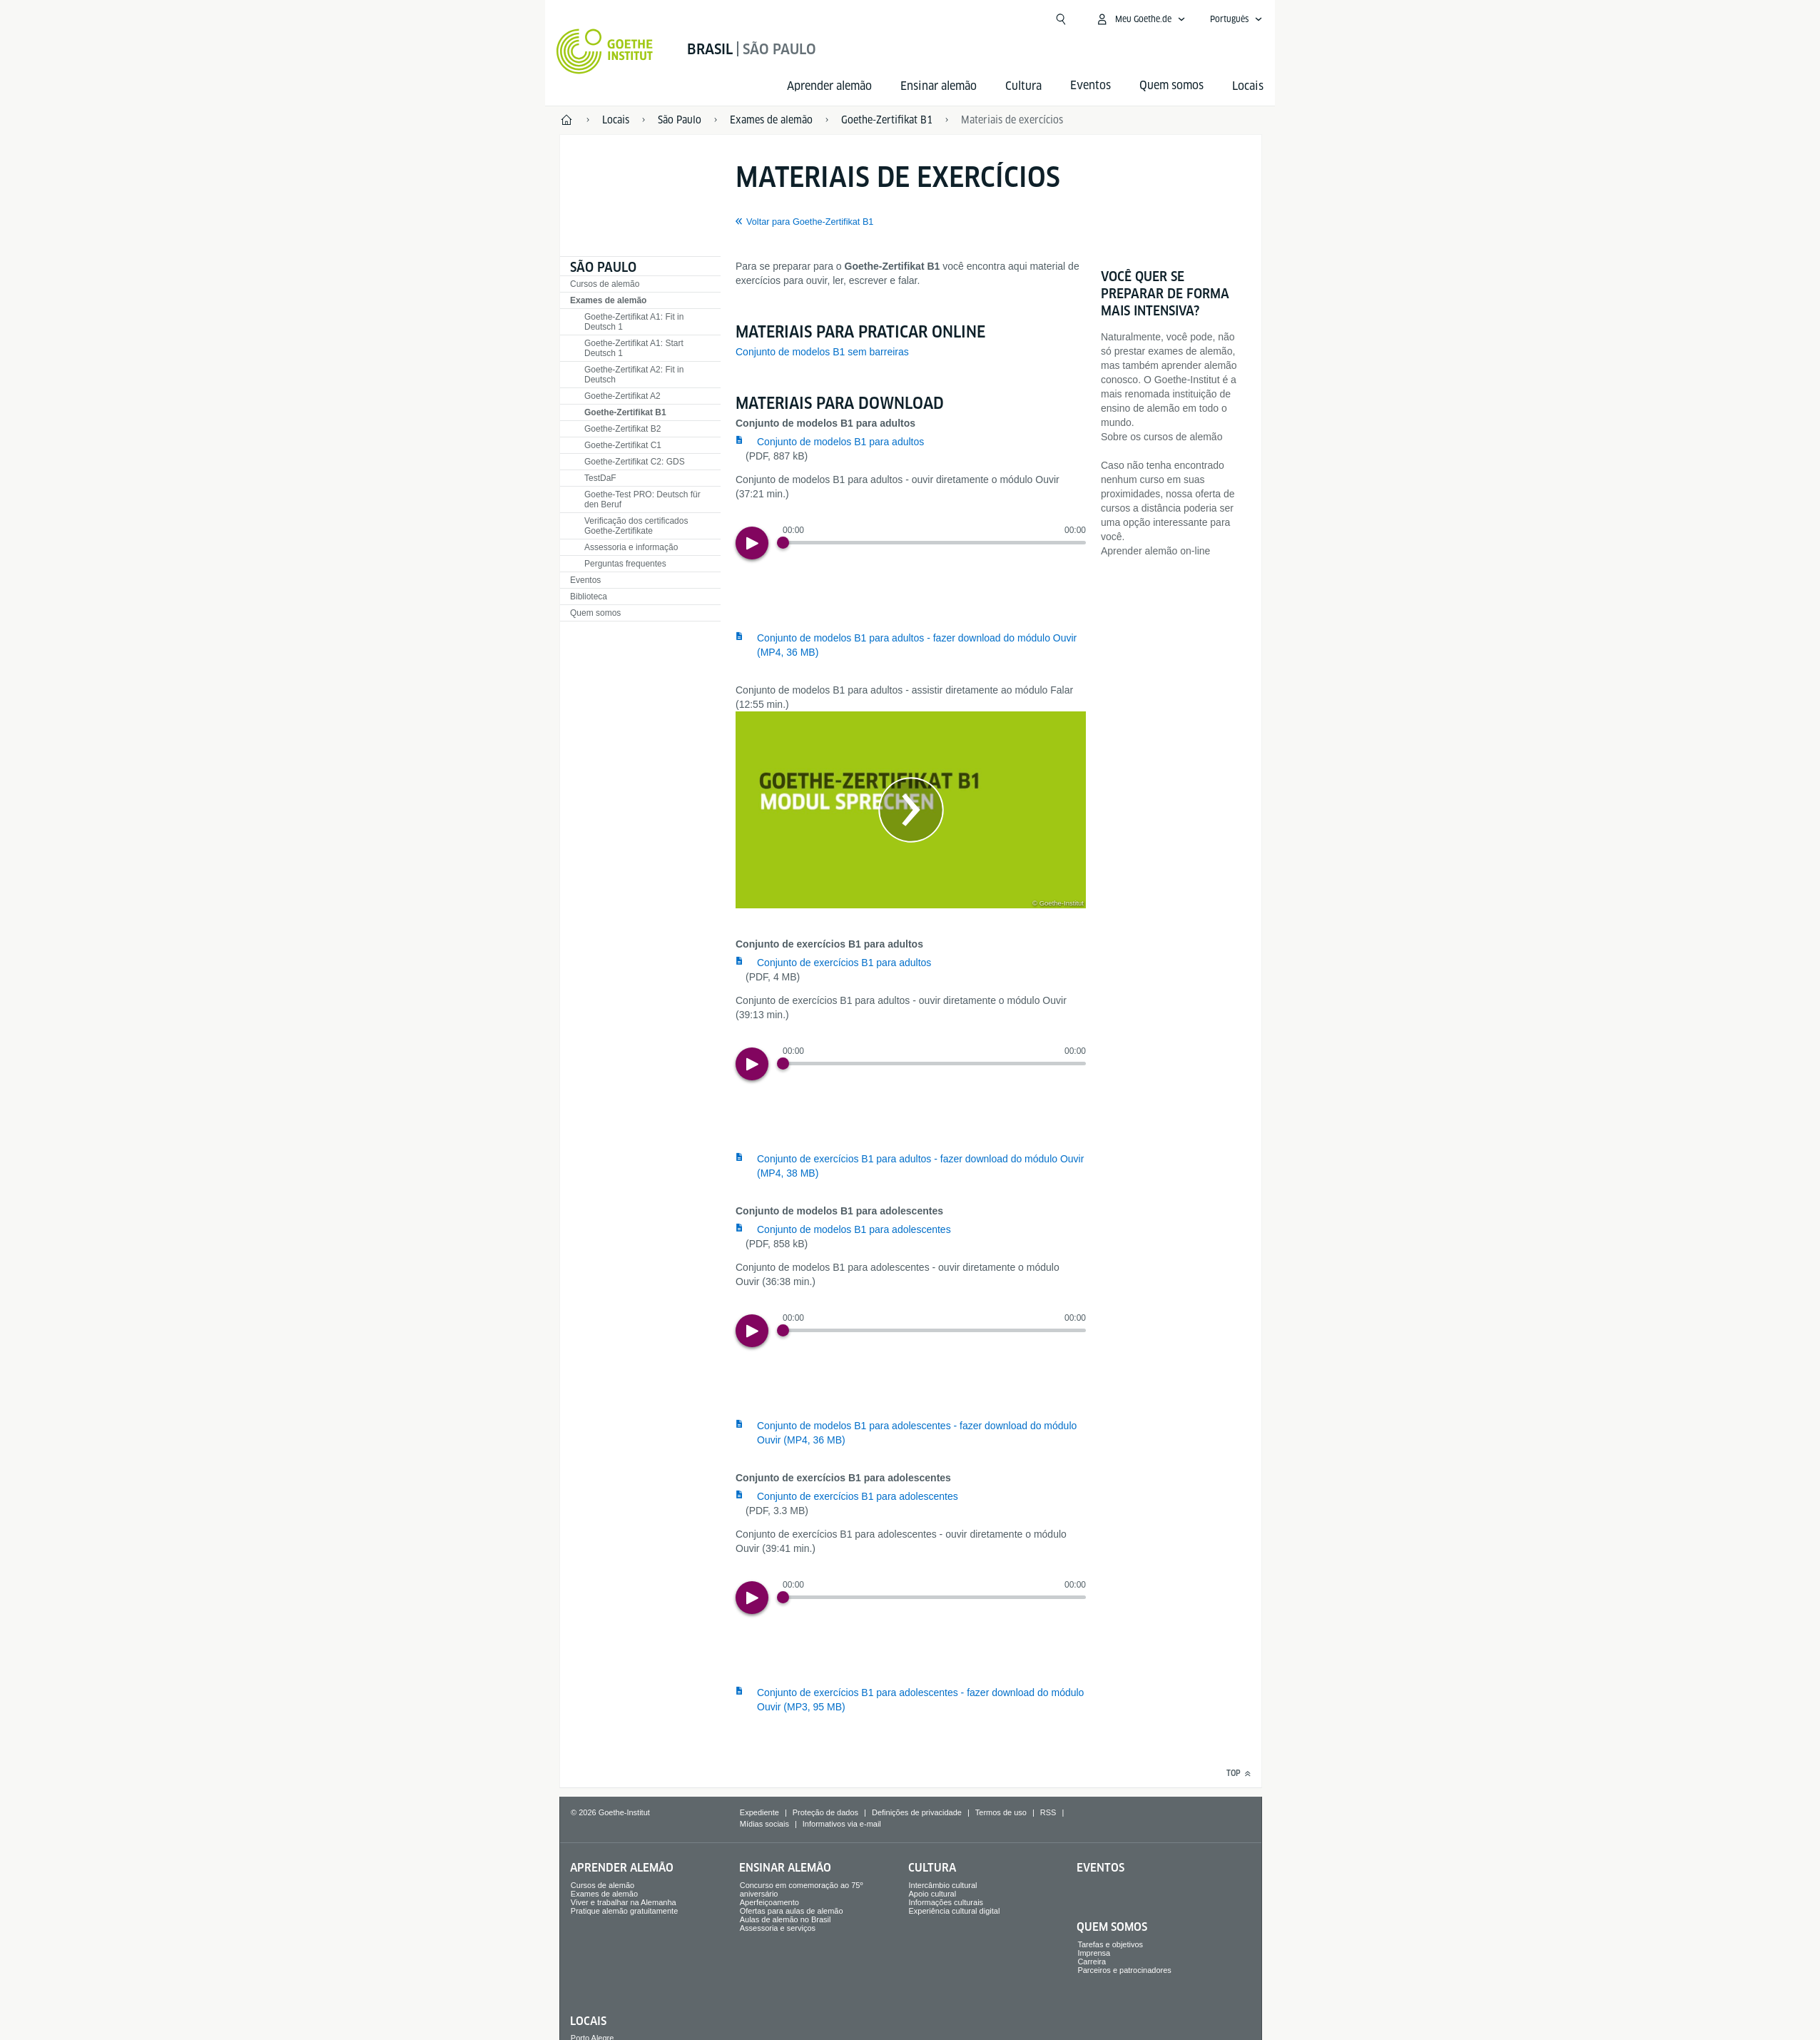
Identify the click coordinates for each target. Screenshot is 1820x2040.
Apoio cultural (933, 1893)
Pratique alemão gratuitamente (624, 1911)
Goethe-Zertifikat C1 (622, 445)
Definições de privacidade (917, 1812)
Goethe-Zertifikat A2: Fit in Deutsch (633, 375)
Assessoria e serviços (777, 1928)
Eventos (585, 580)
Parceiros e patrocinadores (1124, 1970)
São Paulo (603, 267)
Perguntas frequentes (625, 564)
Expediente (759, 1812)
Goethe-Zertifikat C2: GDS (634, 462)
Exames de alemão (608, 300)
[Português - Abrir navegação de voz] (1236, 19)
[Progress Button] (783, 543)
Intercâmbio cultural (943, 1885)
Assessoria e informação (631, 547)
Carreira (1091, 1961)
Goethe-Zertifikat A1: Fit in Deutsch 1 (633, 322)
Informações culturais (946, 1902)
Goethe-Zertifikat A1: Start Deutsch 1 (633, 348)
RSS (1048, 1812)
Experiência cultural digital (954, 1911)
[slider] (934, 542)
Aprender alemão (829, 85)
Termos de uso (1001, 1812)
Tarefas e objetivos (1110, 1944)
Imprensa (1093, 1953)
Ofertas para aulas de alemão (791, 1911)
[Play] (752, 543)
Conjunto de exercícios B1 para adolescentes (857, 1496)
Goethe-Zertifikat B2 (622, 429)
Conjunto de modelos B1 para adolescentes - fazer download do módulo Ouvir (917, 1433)
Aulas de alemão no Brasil (785, 1919)
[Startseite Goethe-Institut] (604, 51)
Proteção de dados (825, 1812)
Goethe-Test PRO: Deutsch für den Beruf (642, 499)
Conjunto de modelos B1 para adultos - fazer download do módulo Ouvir (917, 645)
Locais (1248, 85)
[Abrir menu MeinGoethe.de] (1140, 19)
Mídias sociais (764, 1824)
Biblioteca (588, 597)
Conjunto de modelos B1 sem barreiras (822, 351)
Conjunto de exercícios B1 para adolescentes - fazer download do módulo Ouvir (920, 1699)
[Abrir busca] (1061, 19)
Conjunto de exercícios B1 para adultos (844, 962)
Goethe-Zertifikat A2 (622, 396)
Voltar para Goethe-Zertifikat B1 (809, 222)
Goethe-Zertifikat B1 (625, 412)
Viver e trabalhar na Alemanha (623, 1902)
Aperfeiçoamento (769, 1902)
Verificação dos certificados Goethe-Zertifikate (636, 526)
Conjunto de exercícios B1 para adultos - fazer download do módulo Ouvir (920, 1166)
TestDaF (600, 478)
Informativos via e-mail (842, 1824)
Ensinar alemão (938, 85)
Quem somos (595, 613)
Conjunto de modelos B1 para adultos (840, 441)
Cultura (1023, 85)
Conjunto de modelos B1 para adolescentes (854, 1229)
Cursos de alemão (604, 284)
